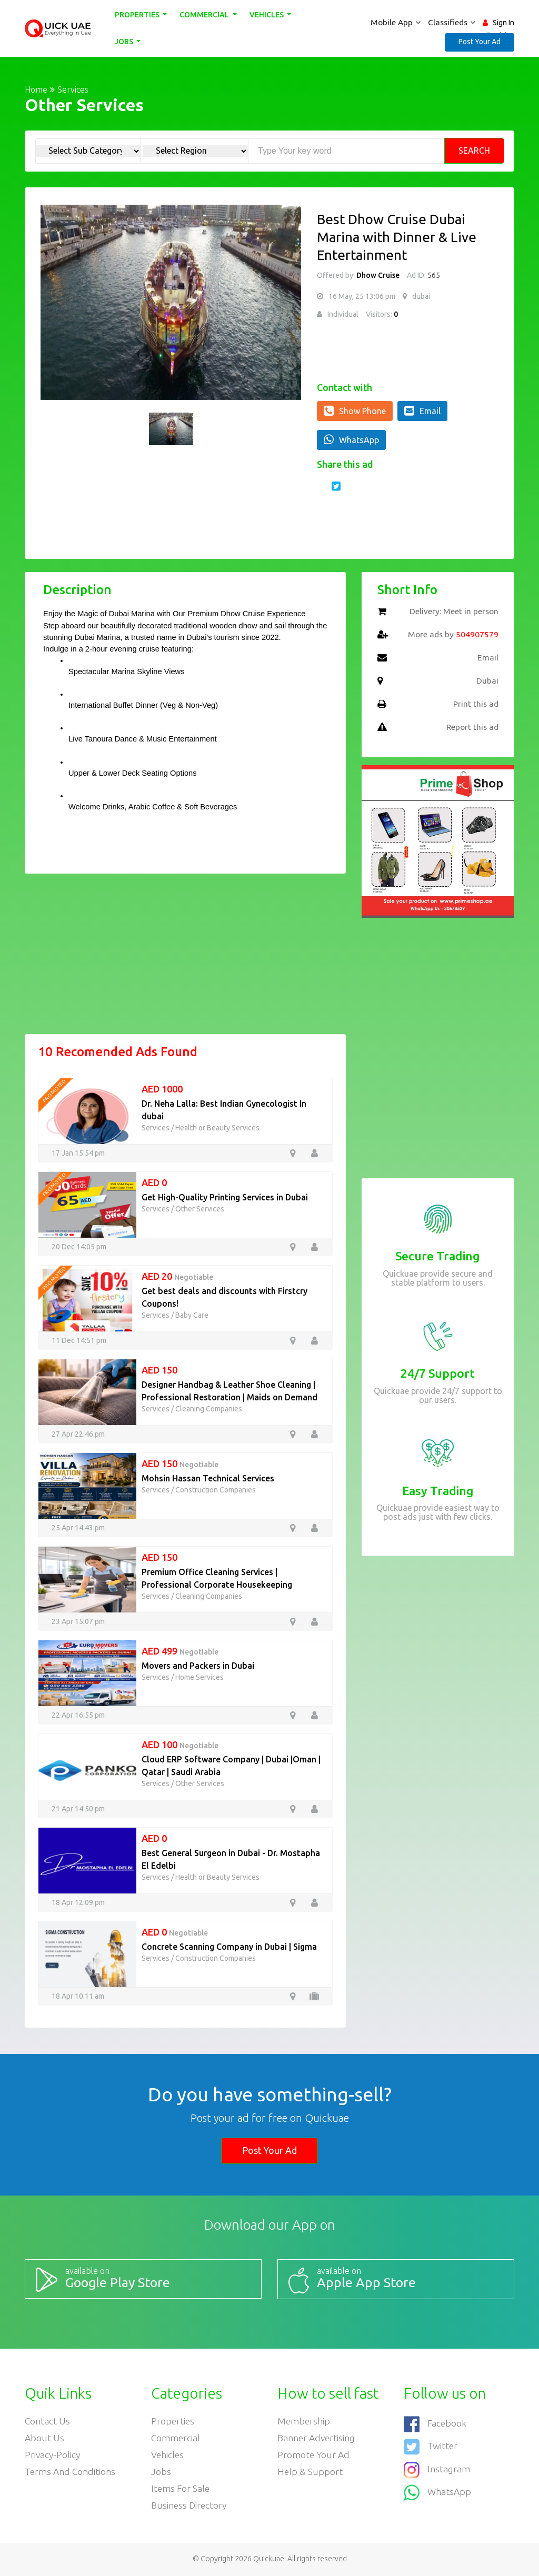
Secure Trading (437, 1256)
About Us (45, 2437)
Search (474, 150)
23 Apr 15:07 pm (78, 1621)
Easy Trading (437, 1491)
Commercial (205, 15)
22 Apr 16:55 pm (78, 1715)
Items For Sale (181, 2489)
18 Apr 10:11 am (78, 1996)
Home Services (199, 1677)
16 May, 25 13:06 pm (361, 296)
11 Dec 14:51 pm (79, 1340)
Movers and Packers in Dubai (198, 1665)
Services (72, 89)
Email (422, 410)
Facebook (435, 2422)
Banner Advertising (317, 2437)
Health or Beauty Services (217, 1128)
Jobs (125, 41)
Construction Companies (215, 1490)
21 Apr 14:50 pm (78, 1809)
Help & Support (310, 2472)
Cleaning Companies (208, 1409)
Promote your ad (314, 2454)
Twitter (431, 2444)
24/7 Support (437, 1373)
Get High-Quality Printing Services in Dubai (225, 1197)
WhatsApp (351, 439)
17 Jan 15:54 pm (78, 1153)
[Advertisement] (185, 960)
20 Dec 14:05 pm (79, 1246)
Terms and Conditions (71, 2472)
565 (433, 275)
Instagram (437, 2466)
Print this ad (475, 704)
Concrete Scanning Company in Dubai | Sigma (229, 1946)
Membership (304, 2419)
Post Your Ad (479, 41)
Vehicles (268, 15)
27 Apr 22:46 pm (78, 1434)
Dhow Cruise (378, 275)
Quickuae (268, 2559)
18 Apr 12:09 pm (78, 1902)
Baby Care (191, 1315)
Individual (342, 314)
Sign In (503, 22)
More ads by (452, 634)
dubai (421, 296)
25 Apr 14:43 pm (78, 1527)
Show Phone (355, 410)
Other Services (199, 1209)
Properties (138, 15)
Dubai (487, 681)
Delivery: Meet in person (453, 611)
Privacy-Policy (53, 2454)
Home (36, 89)
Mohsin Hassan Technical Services (208, 1478)
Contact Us (48, 2419)
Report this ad (471, 727)
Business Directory (189, 2506)
